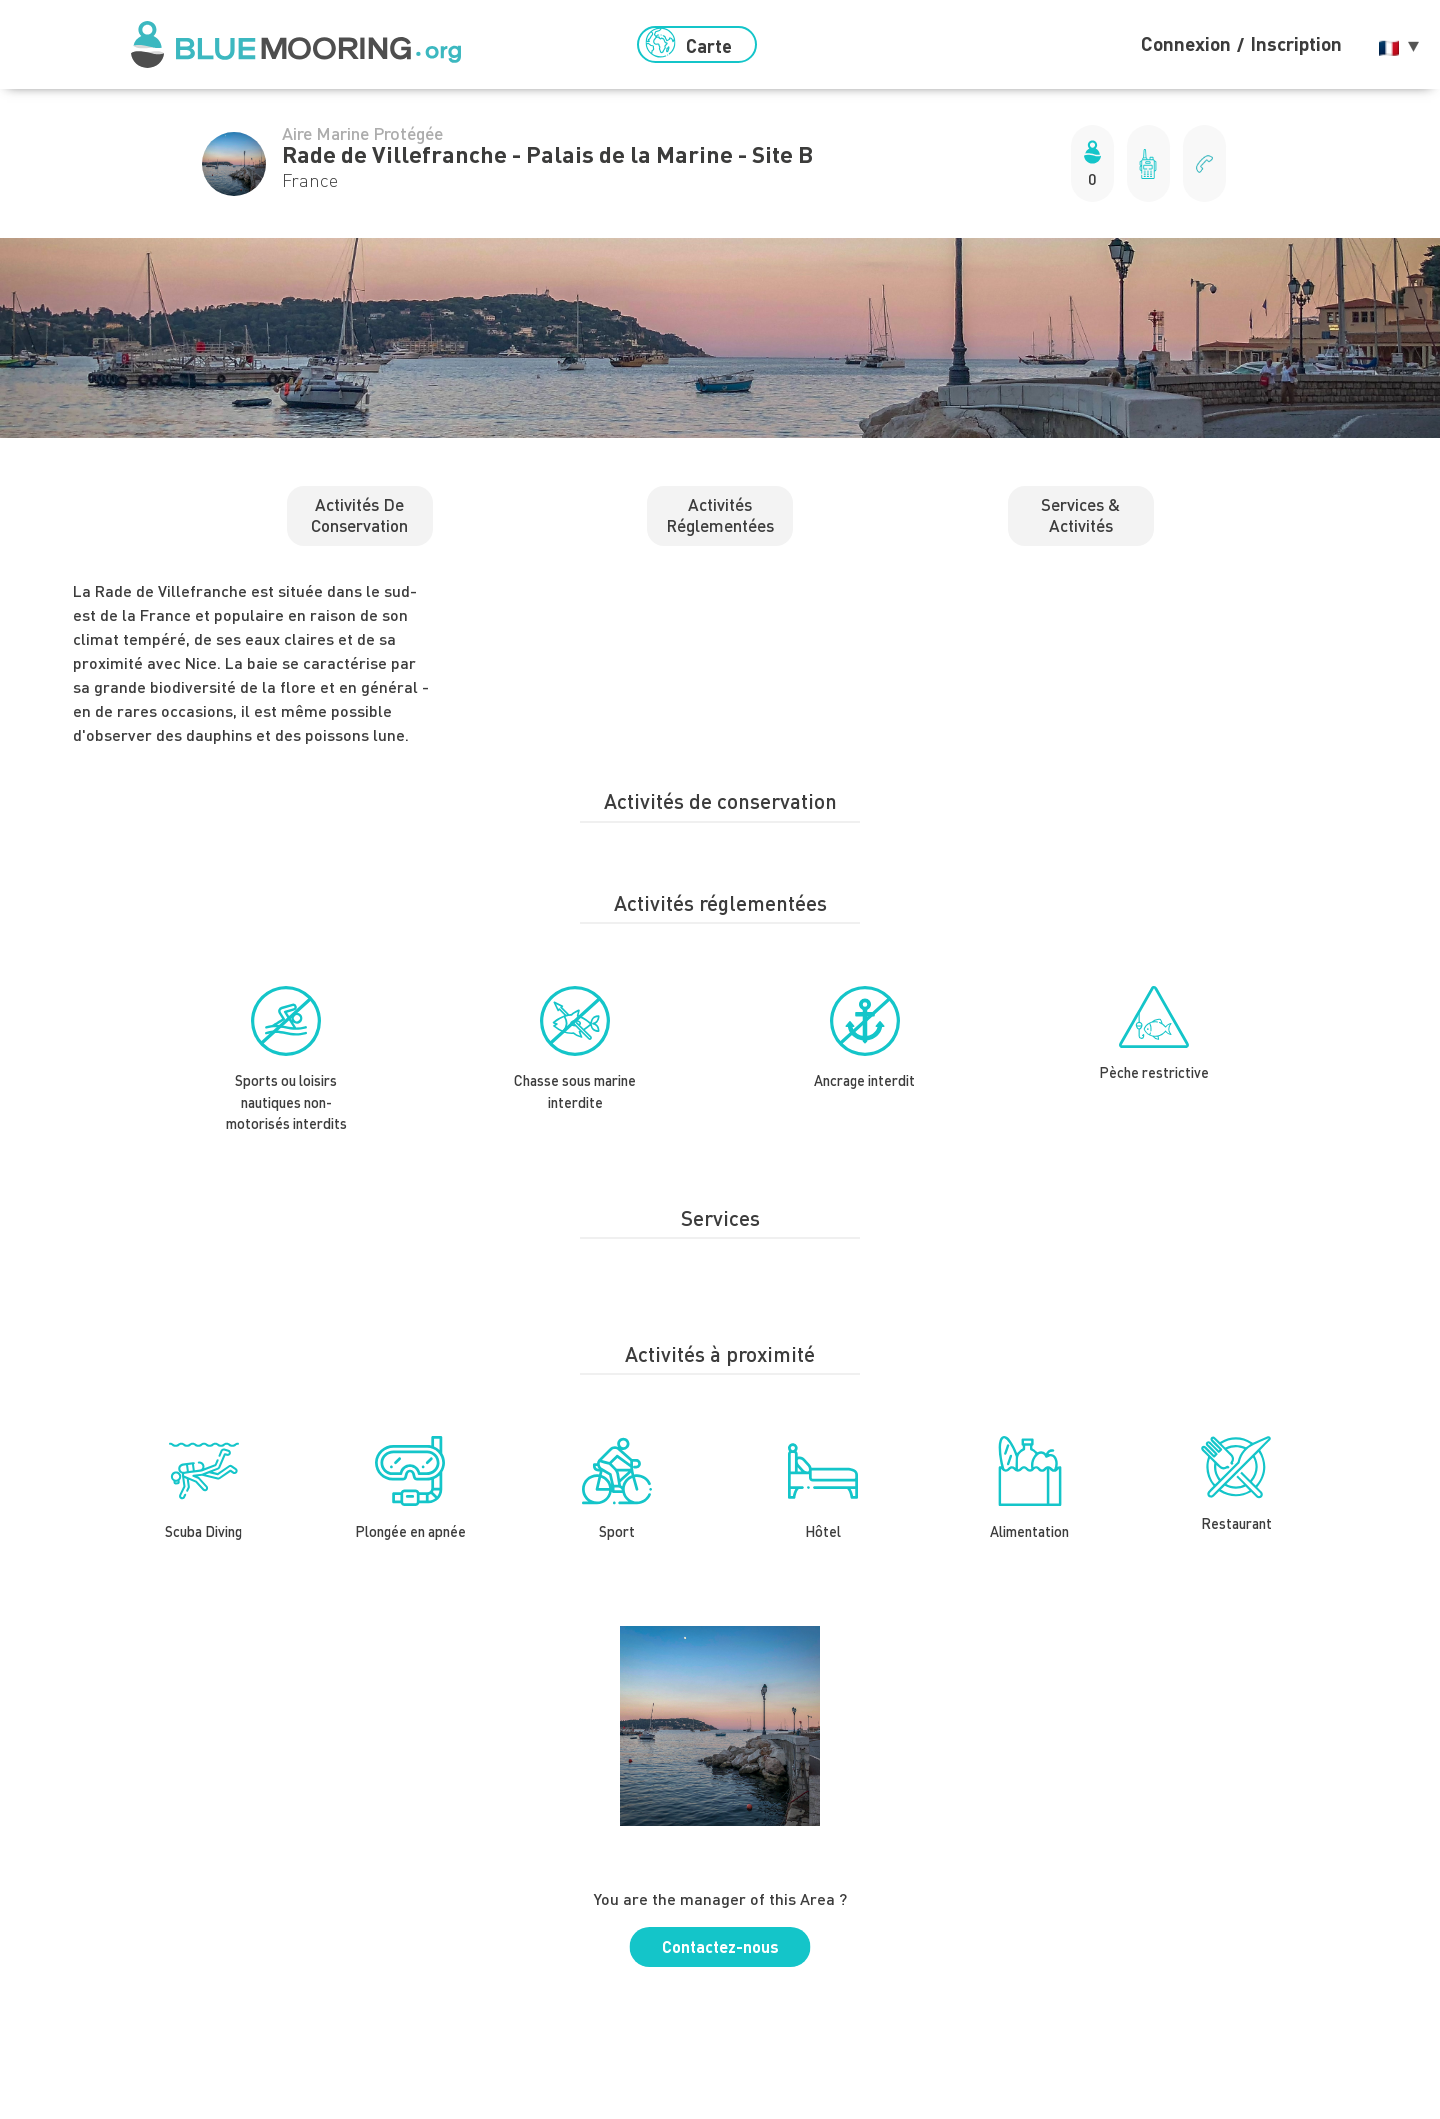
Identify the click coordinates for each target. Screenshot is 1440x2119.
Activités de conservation (359, 514)
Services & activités (1080, 514)
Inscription (1296, 43)
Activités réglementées (720, 514)
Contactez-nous (720, 1946)
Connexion (1186, 43)
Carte (688, 44)
